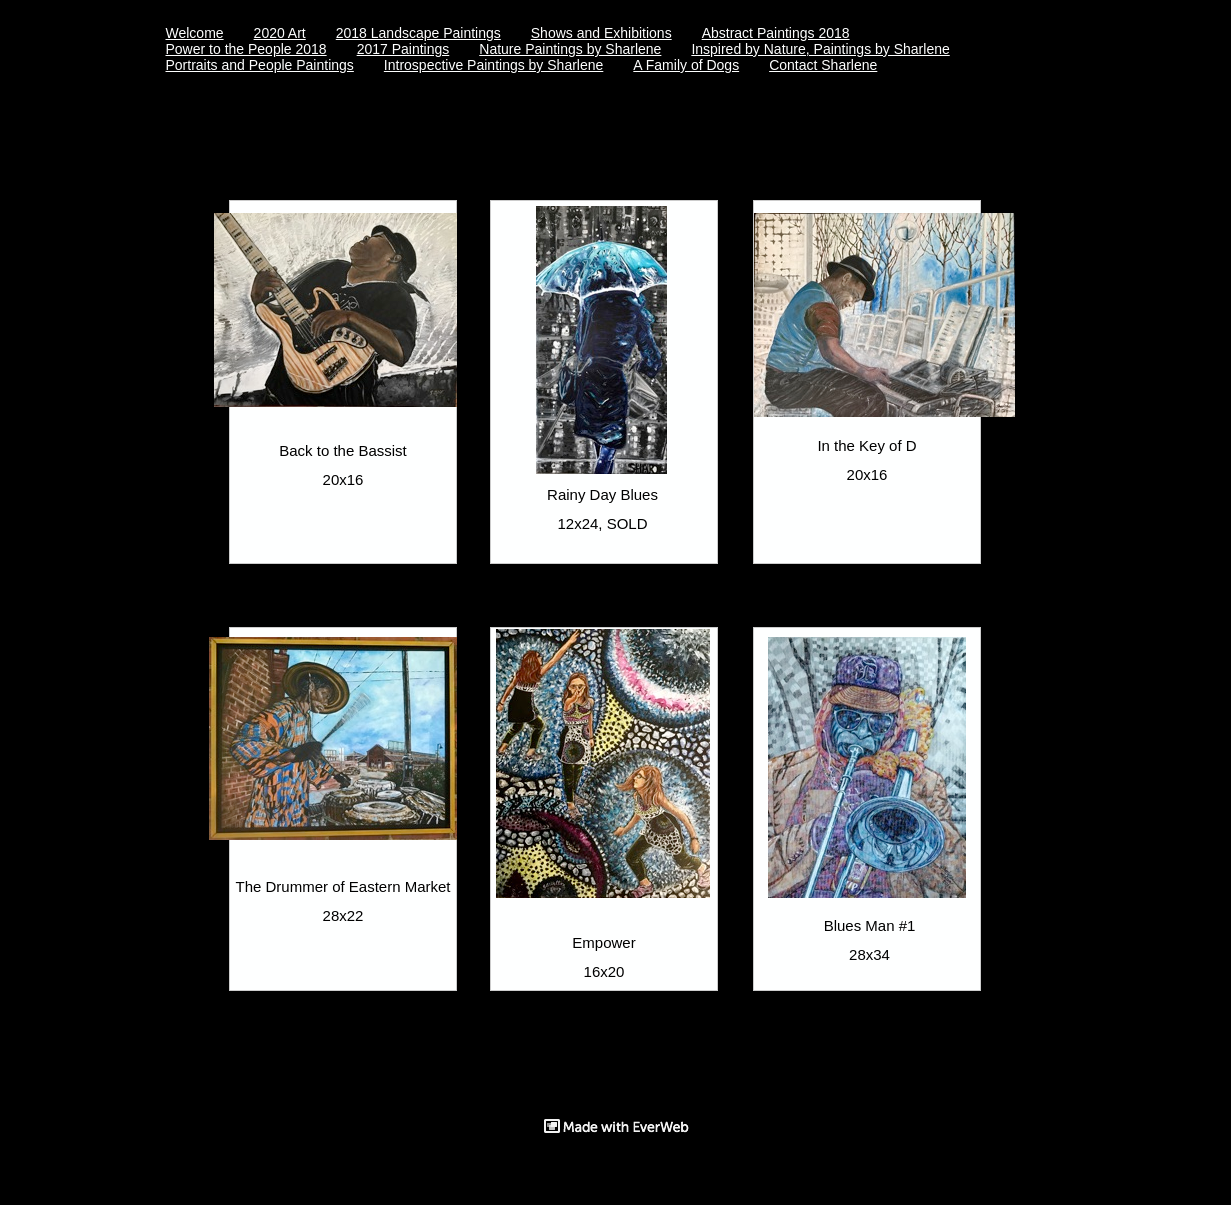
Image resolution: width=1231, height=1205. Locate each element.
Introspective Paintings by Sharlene (493, 65)
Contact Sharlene (823, 65)
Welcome (195, 33)
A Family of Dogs (686, 65)
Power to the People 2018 (246, 49)
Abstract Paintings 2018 (776, 33)
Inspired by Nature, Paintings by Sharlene (820, 49)
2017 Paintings (403, 49)
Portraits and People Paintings (260, 65)
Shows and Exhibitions (601, 33)
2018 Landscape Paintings (418, 33)
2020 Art (280, 33)
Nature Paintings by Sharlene (570, 49)
